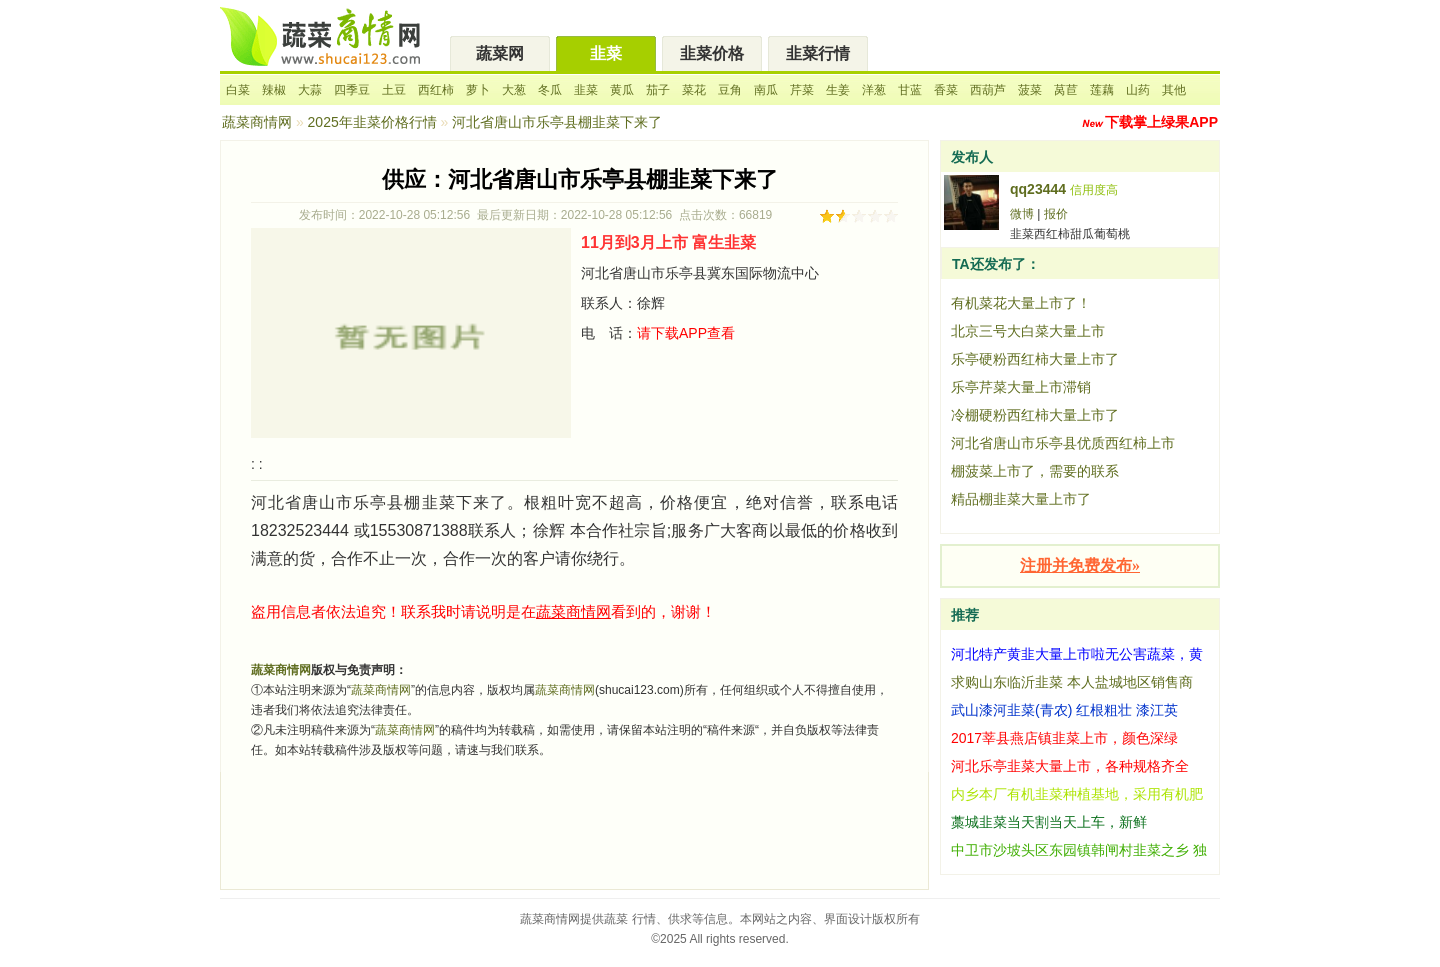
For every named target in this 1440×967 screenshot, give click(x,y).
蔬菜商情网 (257, 122)
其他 (1174, 90)
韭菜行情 (818, 53)
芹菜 (802, 90)
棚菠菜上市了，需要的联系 (1035, 471)
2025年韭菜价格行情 (372, 122)
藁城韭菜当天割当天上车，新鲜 (1049, 822)
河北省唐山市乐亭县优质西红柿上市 (1063, 443)
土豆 (394, 90)
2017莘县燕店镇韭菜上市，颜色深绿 (1064, 738)
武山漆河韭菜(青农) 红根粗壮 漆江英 (1064, 710)
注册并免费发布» (1080, 565)
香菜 (946, 90)
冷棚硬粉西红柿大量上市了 (1035, 415)
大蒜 (310, 90)
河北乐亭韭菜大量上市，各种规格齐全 (1070, 766)
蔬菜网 (500, 53)
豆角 (730, 90)
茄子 (658, 90)
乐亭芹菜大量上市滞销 (1021, 387)
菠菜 (1030, 90)
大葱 (514, 90)
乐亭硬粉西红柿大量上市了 (1035, 359)
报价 (1056, 214)
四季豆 (352, 90)
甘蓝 (910, 90)
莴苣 (1066, 90)
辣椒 (274, 90)
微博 (1022, 214)
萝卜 (478, 90)
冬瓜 (550, 90)
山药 (1138, 90)
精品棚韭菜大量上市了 (1021, 499)
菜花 (694, 90)
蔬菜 (616, 919)
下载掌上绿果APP (1161, 122)
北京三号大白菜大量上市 (1028, 331)
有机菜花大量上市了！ (1021, 303)
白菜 (238, 90)
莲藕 (1102, 90)
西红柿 (436, 90)
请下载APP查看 (686, 333)
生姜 (838, 90)
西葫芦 (988, 90)
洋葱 (874, 90)
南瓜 (766, 90)
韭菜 (606, 53)
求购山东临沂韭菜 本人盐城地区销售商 (1072, 682)
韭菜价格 (712, 53)
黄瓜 (622, 90)
